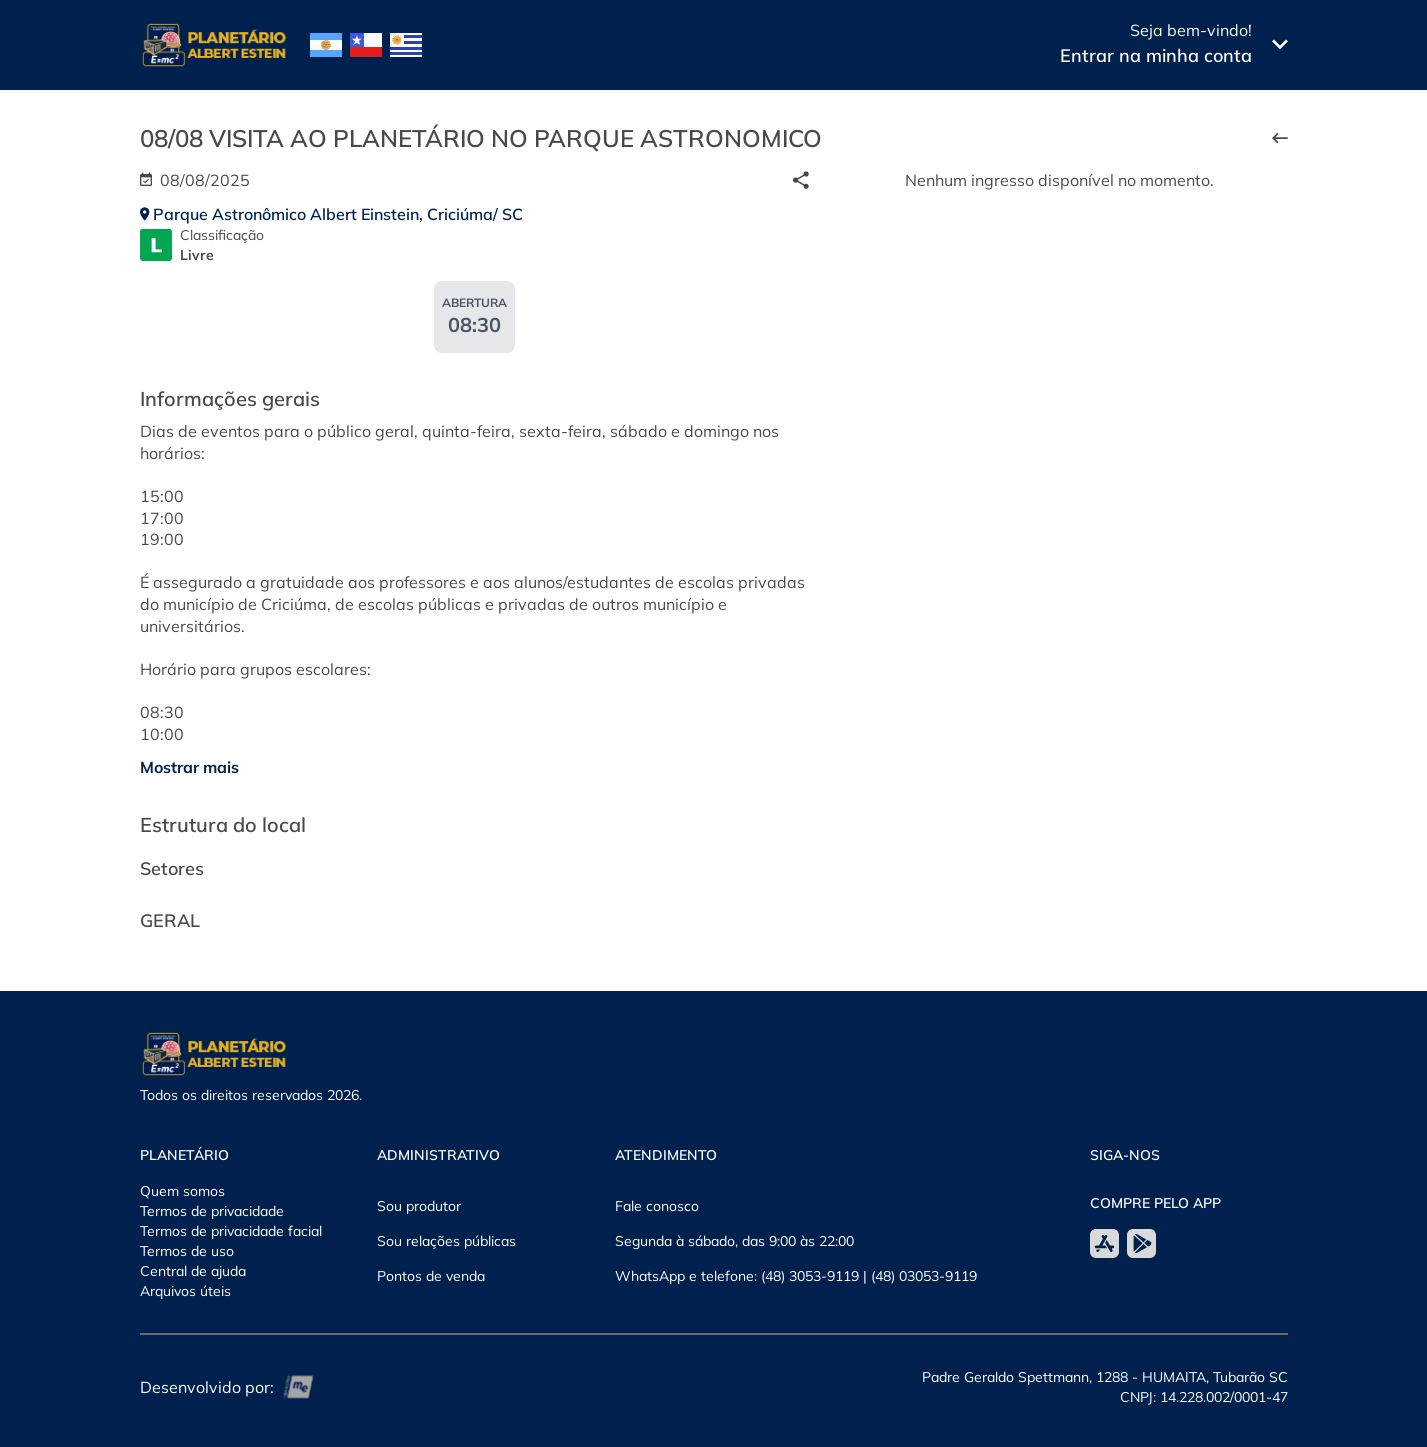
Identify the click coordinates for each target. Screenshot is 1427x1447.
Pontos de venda (431, 1276)
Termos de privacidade (212, 1211)
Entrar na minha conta (1156, 55)
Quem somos (182, 1191)
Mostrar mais (189, 767)
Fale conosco (657, 1206)
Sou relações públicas (446, 1241)
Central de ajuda (193, 1271)
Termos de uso (187, 1251)
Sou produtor (419, 1206)
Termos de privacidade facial (231, 1231)
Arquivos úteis (185, 1291)
